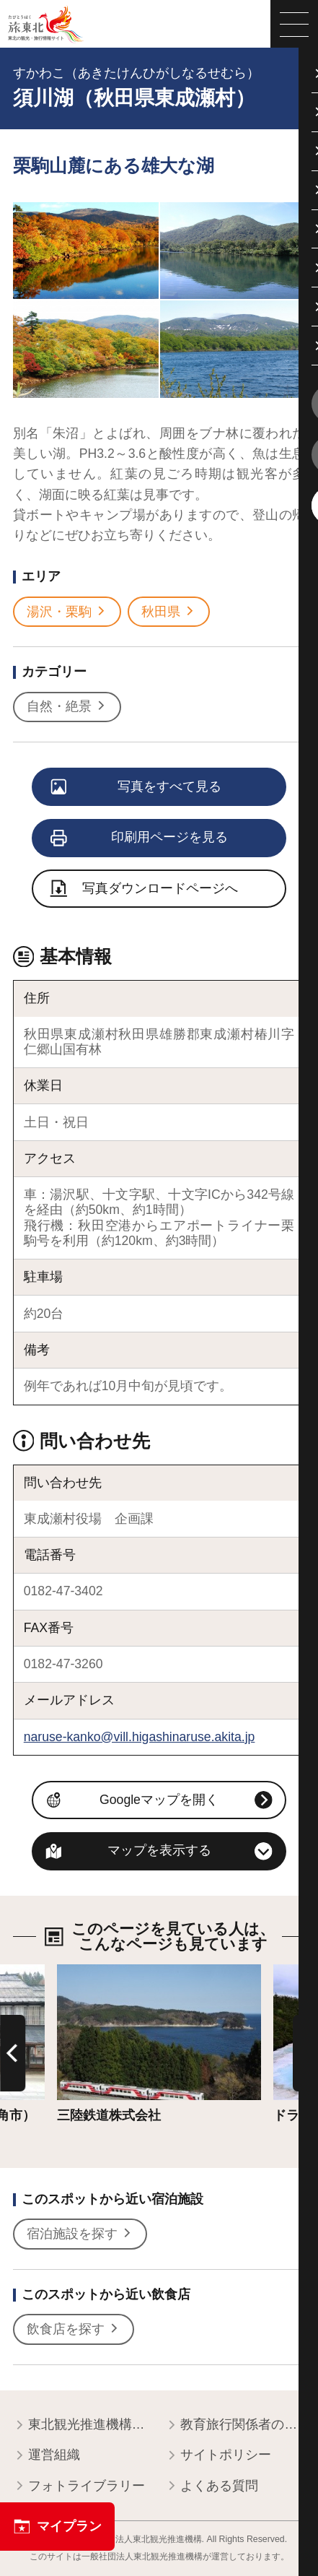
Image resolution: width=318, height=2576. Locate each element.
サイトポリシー (218, 2455)
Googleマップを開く (159, 1799)
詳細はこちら (96, 1971)
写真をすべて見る (137, 787)
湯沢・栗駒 (67, 612)
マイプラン (57, 2527)
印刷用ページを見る (140, 838)
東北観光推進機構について (83, 2425)
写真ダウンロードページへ (145, 889)
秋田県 (168, 612)
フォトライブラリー (79, 2487)
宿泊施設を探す (80, 2234)
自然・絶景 (67, 706)
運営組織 (46, 2455)
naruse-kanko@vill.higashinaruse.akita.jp (139, 1737)
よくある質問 (211, 2487)
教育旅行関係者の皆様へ (235, 2425)
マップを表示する (159, 1850)
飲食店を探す (73, 2329)
